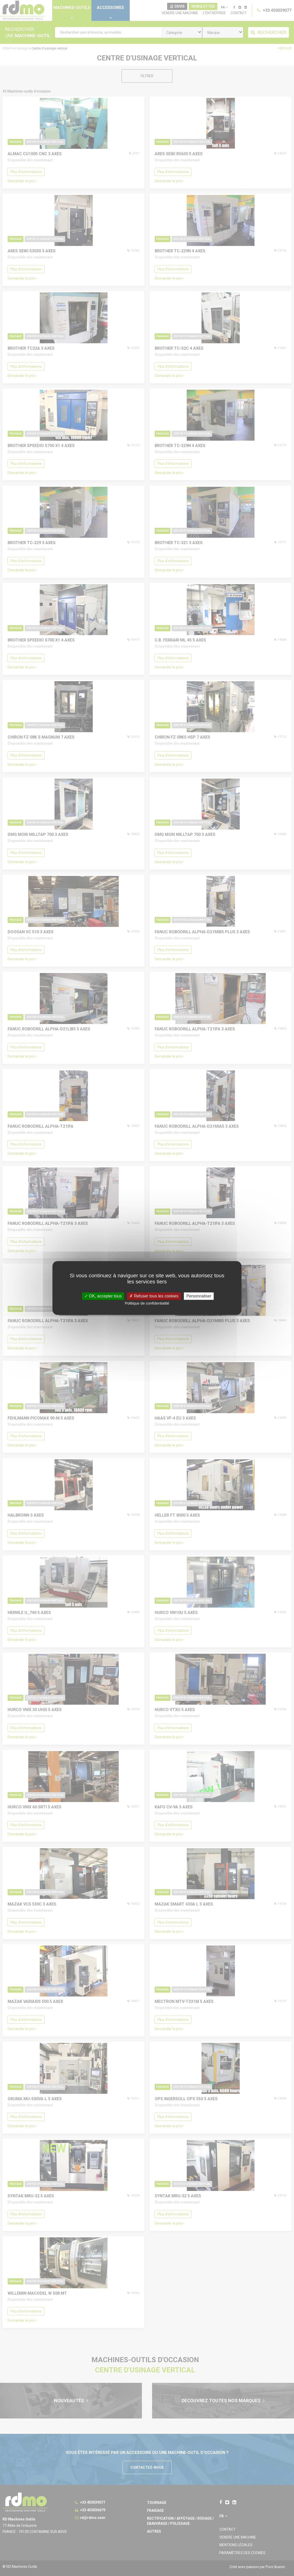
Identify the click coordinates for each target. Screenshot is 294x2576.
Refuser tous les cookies (153, 1296)
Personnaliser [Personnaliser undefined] (198, 1296)
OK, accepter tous (103, 1296)
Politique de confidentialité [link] (147, 1303)
